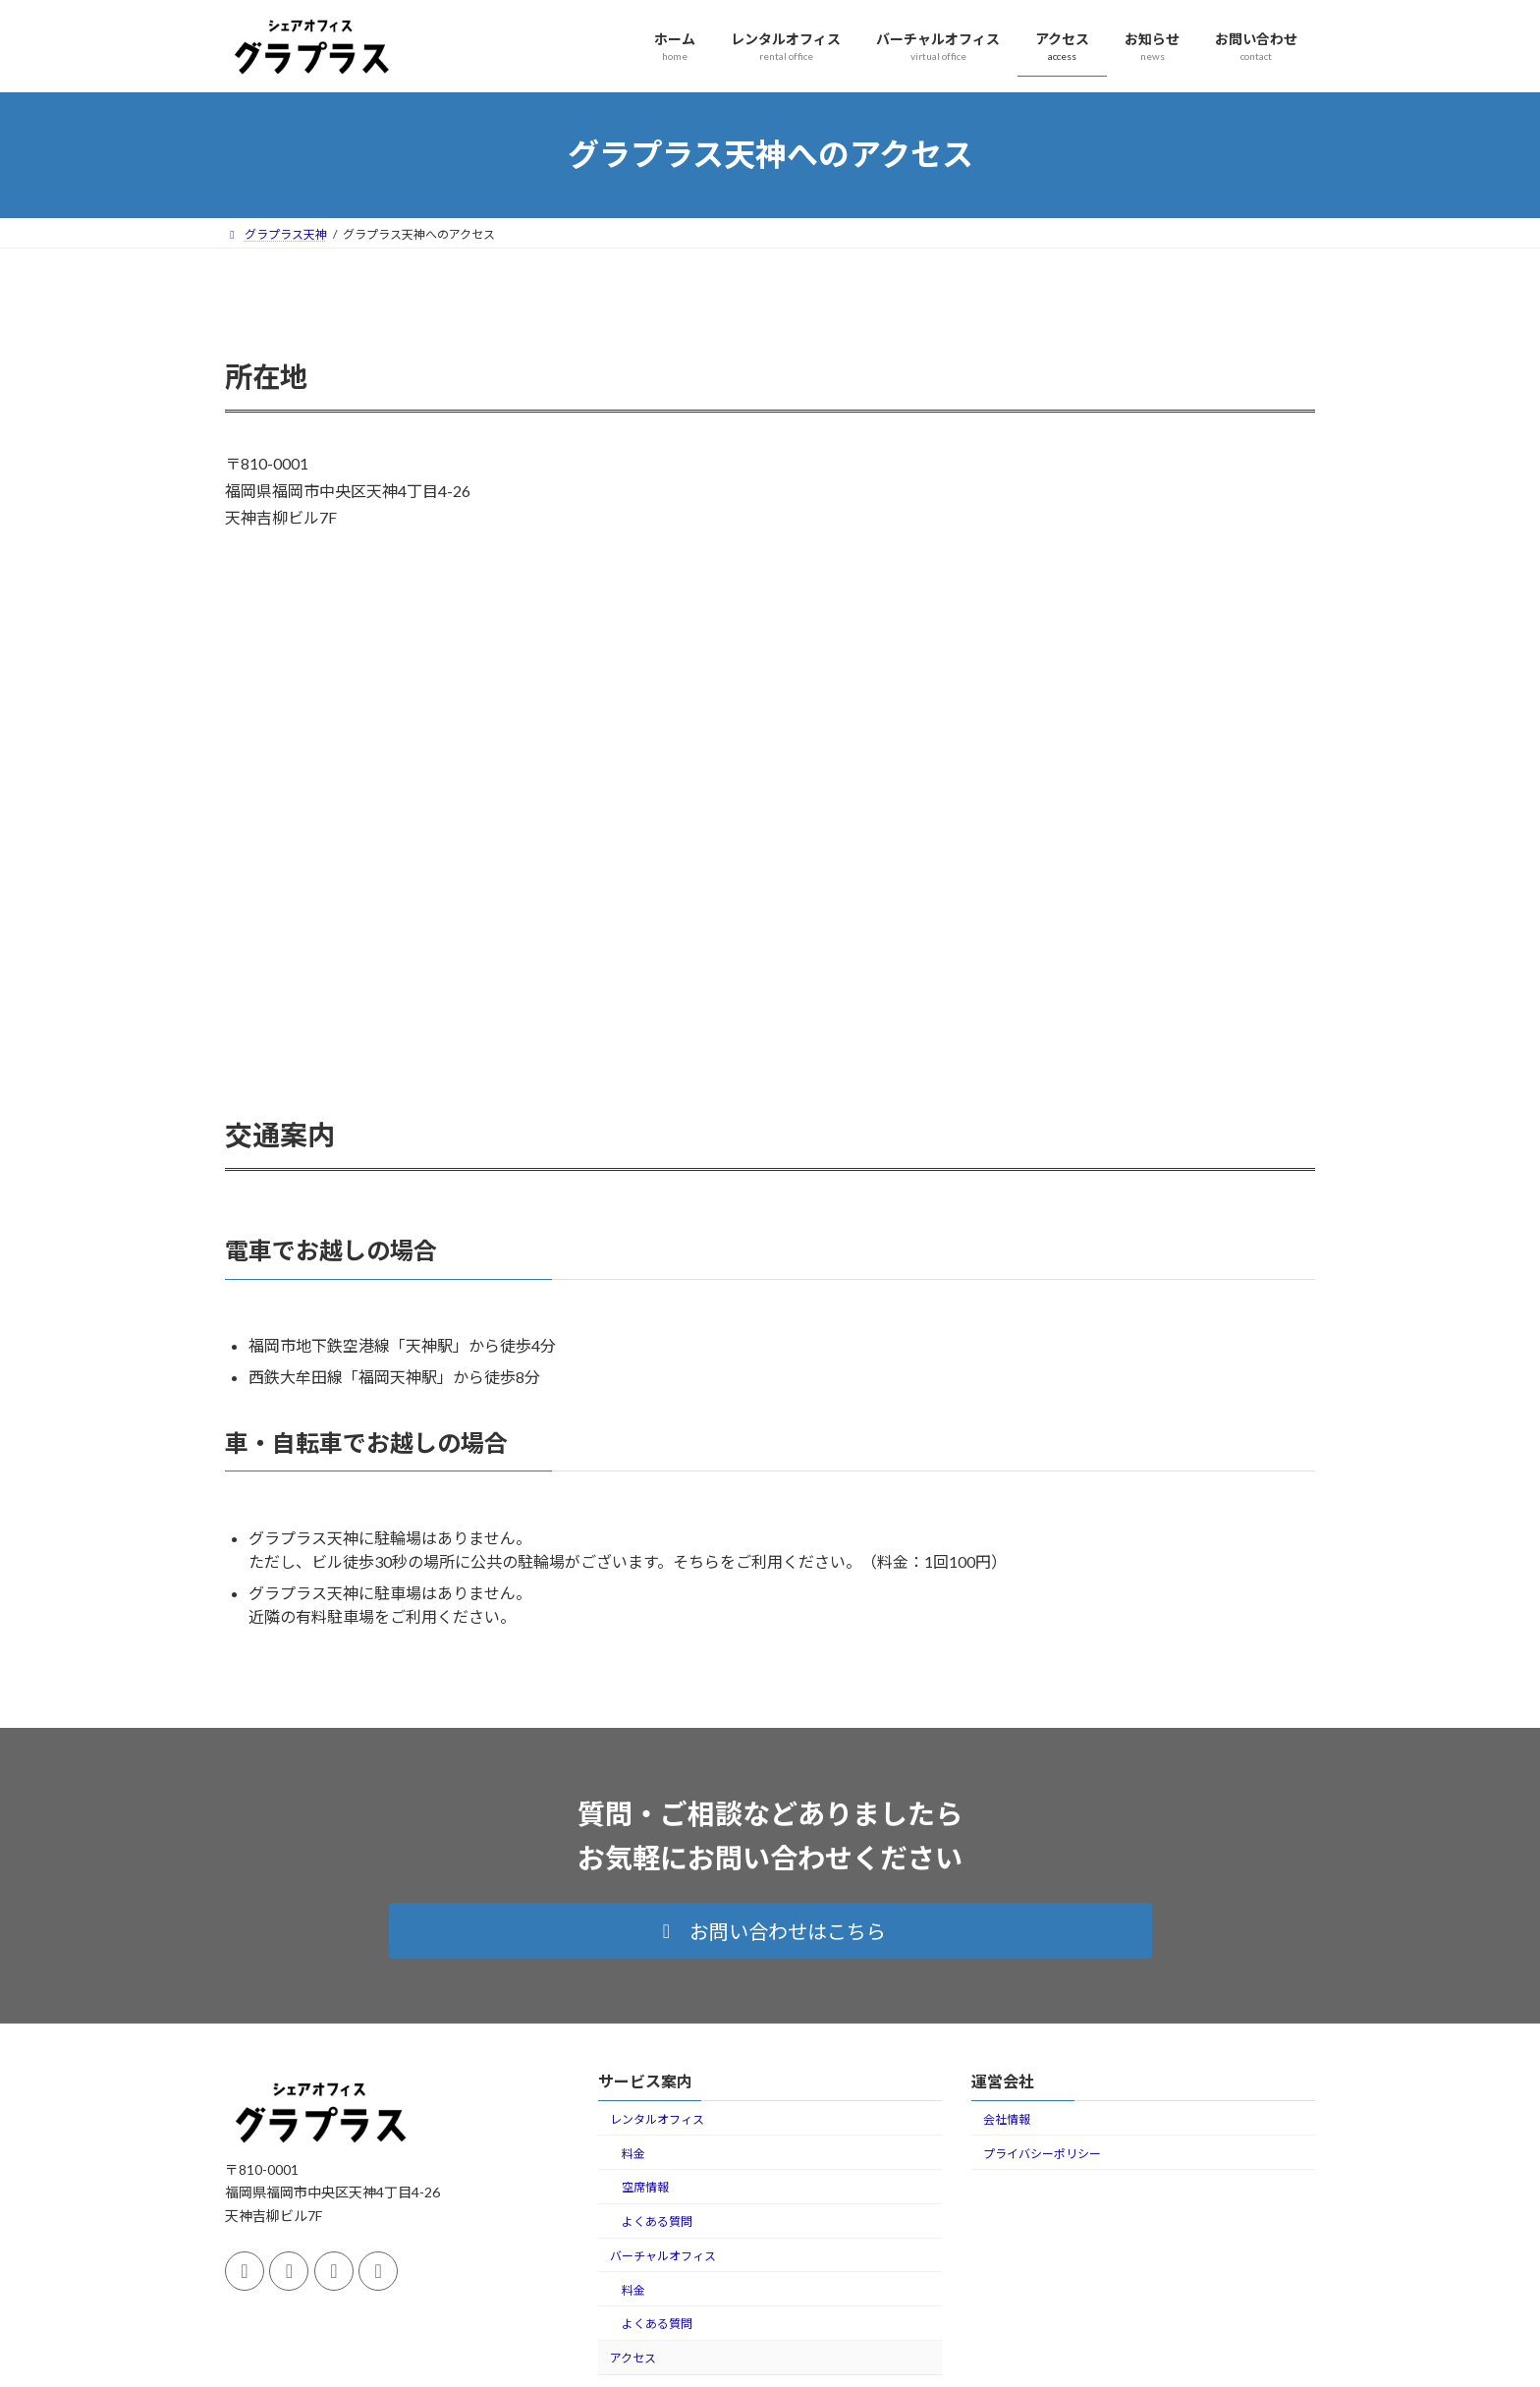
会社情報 (1006, 2119)
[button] (770, 1931)
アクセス (633, 2358)
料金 (633, 2153)
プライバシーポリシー (1042, 2153)
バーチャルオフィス (663, 2255)
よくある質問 (657, 2221)
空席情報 (645, 2187)
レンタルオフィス (657, 2119)
